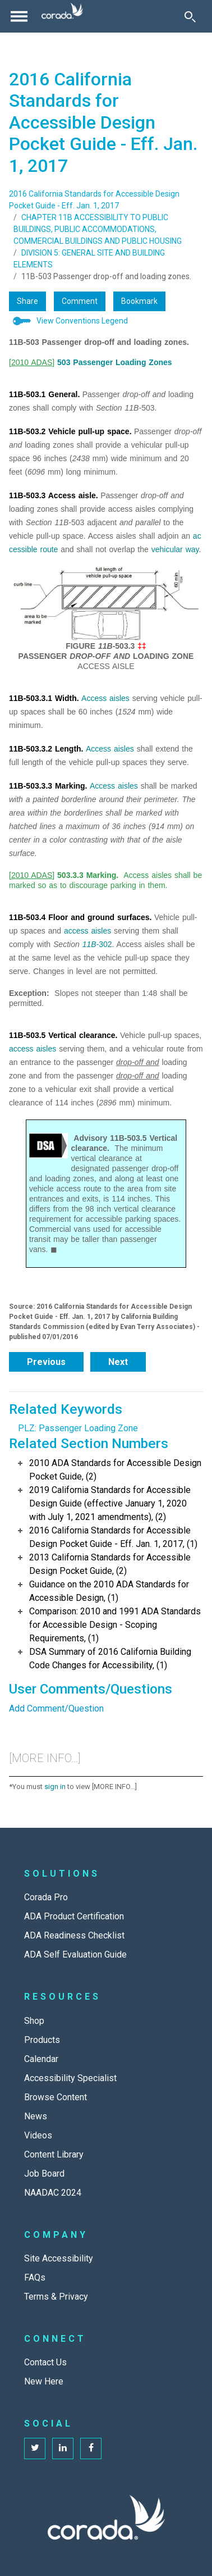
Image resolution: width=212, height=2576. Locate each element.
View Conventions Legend (82, 320)
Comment (80, 301)
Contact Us (45, 2362)
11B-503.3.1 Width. (44, 698)
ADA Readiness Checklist (74, 1935)
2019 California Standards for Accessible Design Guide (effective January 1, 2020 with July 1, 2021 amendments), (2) (110, 1503)
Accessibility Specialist (70, 2078)
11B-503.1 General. (44, 394)
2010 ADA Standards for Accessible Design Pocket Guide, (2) (115, 1470)
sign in (55, 1786)
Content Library (54, 2154)
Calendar (41, 2059)
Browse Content (55, 2097)
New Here (43, 2381)
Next (118, 1362)
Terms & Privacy (56, 2296)
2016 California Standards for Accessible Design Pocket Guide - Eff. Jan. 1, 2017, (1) (113, 1537)
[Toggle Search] (190, 16)
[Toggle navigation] (19, 16)
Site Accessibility (58, 2258)
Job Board (44, 2173)
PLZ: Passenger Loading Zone (78, 1428)
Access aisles (105, 698)
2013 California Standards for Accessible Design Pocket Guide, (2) (110, 1564)
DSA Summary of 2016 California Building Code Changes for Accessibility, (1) (110, 1658)
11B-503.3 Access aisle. (53, 495)
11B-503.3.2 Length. (46, 748)
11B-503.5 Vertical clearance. (63, 1035)
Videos (38, 2135)
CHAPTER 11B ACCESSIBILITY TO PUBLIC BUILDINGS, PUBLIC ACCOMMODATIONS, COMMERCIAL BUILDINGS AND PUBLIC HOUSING (97, 229)
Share (27, 301)
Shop (34, 2020)
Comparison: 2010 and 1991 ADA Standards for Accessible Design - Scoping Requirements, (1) (115, 1625)
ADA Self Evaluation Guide (75, 1954)
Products (42, 2040)
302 (105, 944)
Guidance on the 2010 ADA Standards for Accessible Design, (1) (109, 1591)
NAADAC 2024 (52, 2192)
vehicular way (175, 549)
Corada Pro (46, 1897)
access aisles (87, 930)
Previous (46, 1362)
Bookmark (139, 301)
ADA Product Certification (74, 1916)
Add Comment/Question (56, 1708)
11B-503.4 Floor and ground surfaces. (80, 917)
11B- (90, 944)
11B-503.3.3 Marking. (48, 785)
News (35, 2116)
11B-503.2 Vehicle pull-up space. (70, 431)
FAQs (34, 2277)
